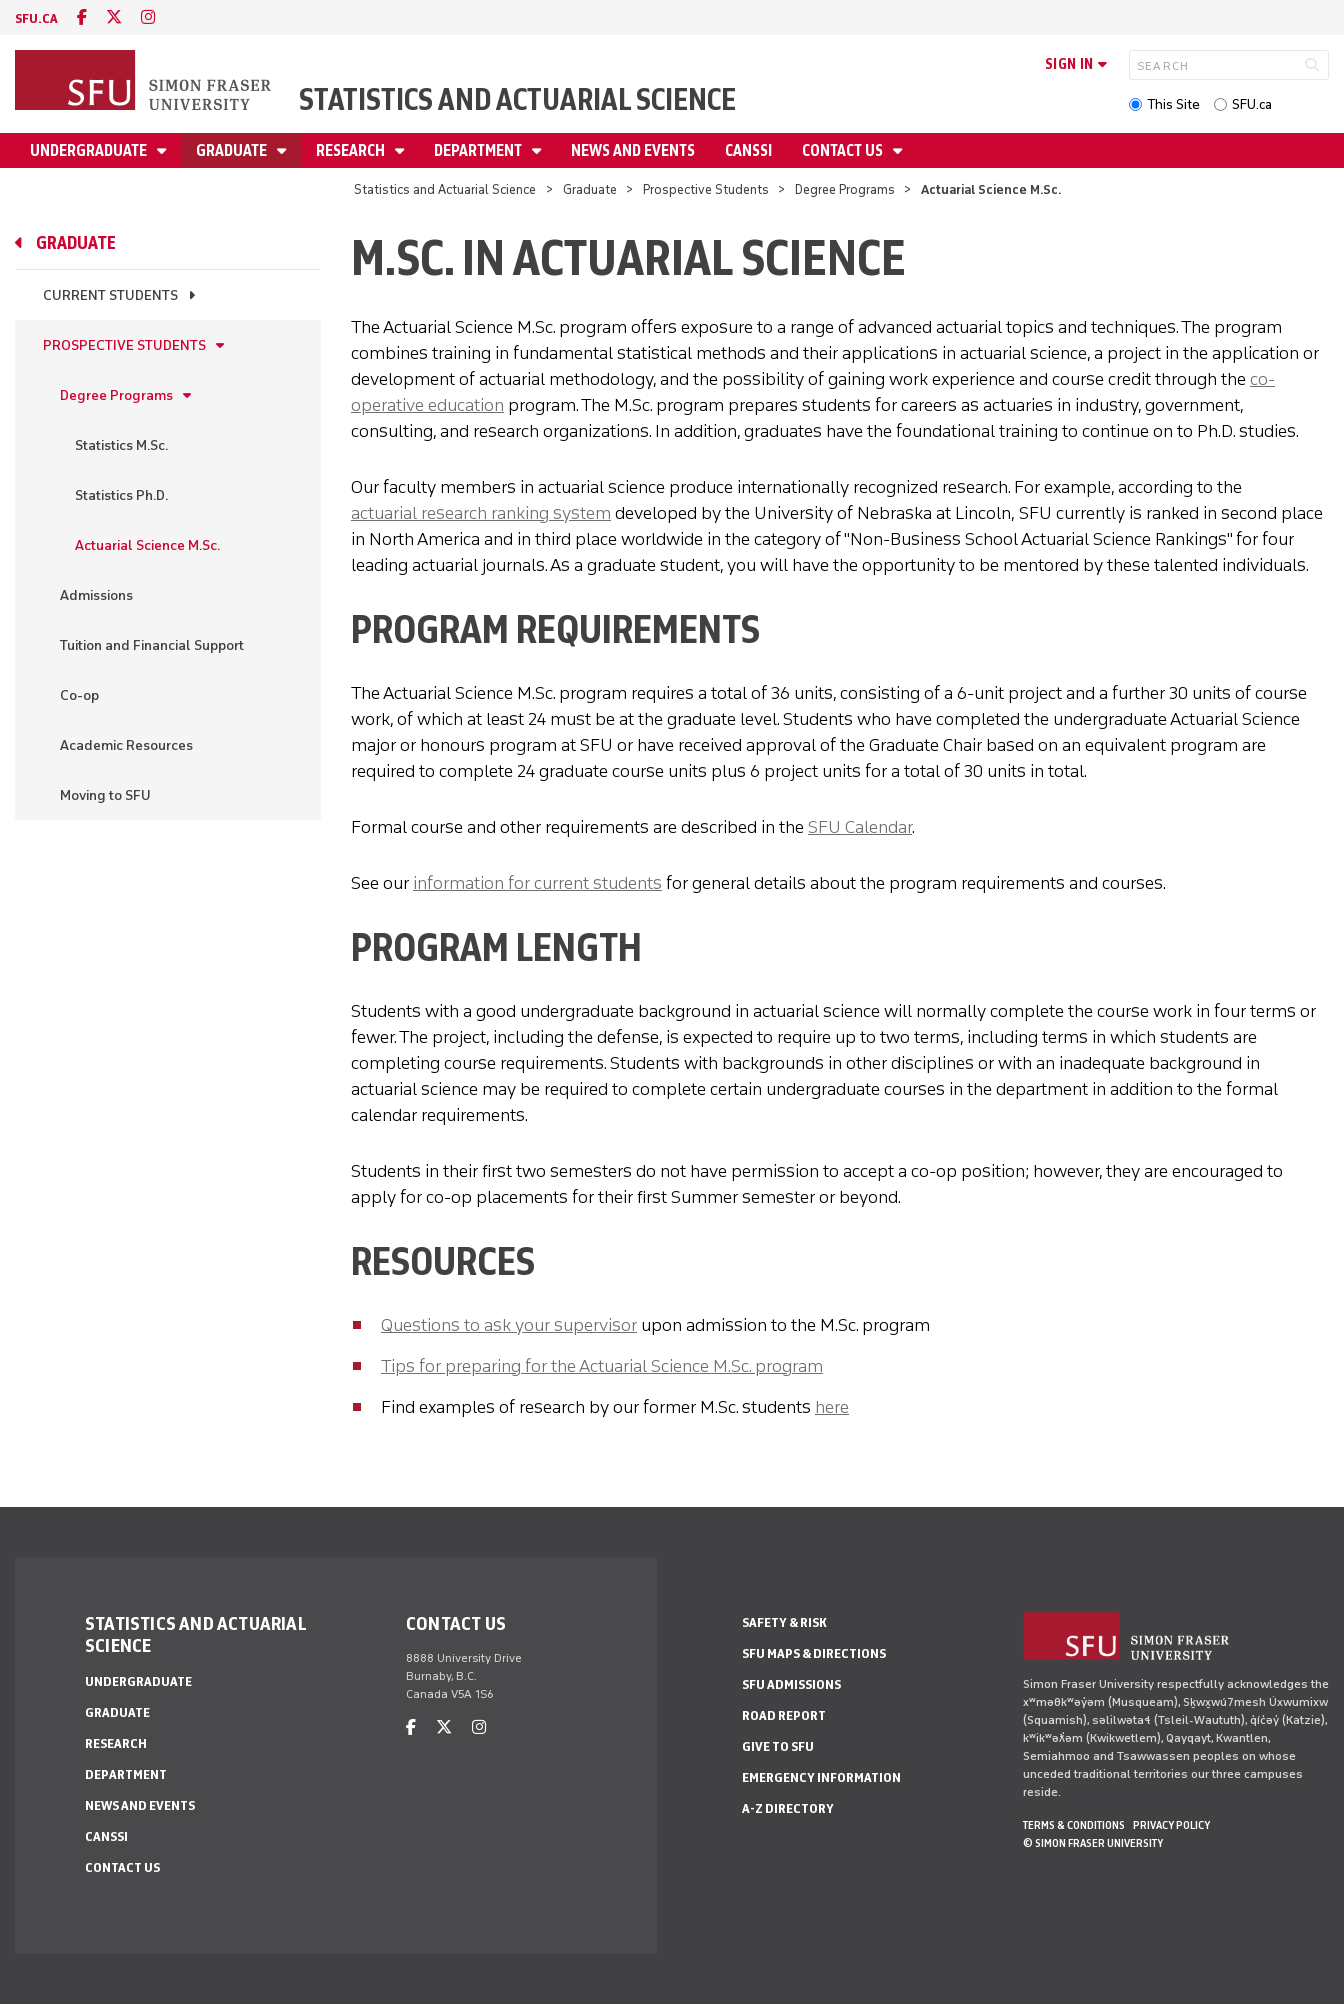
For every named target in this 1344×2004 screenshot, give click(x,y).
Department (479, 150)
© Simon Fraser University (1093, 1843)
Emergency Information (821, 1777)
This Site (1173, 104)
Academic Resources (126, 745)
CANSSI (748, 150)
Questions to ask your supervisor (509, 1325)
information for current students (537, 883)
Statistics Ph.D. (121, 495)
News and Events (633, 150)
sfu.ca (36, 18)
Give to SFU (778, 1746)
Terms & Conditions (1074, 1825)
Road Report (784, 1715)
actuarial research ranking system (481, 513)
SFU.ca (1252, 104)
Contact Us (844, 150)
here (832, 1407)
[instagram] (148, 17)
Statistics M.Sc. (121, 445)
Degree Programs (845, 189)
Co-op (79, 695)
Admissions (96, 595)
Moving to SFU (105, 795)
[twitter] (114, 17)
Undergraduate (90, 150)
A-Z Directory (788, 1808)
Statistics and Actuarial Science (517, 99)
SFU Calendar (860, 827)
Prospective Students (706, 189)
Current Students (110, 295)
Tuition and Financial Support (152, 645)
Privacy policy (1171, 1825)
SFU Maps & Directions (814, 1653)
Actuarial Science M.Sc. (147, 545)
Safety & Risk (784, 1622)
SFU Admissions (791, 1684)
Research (352, 150)
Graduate (233, 150)
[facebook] (82, 17)
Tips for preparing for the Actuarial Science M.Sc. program (602, 1366)
